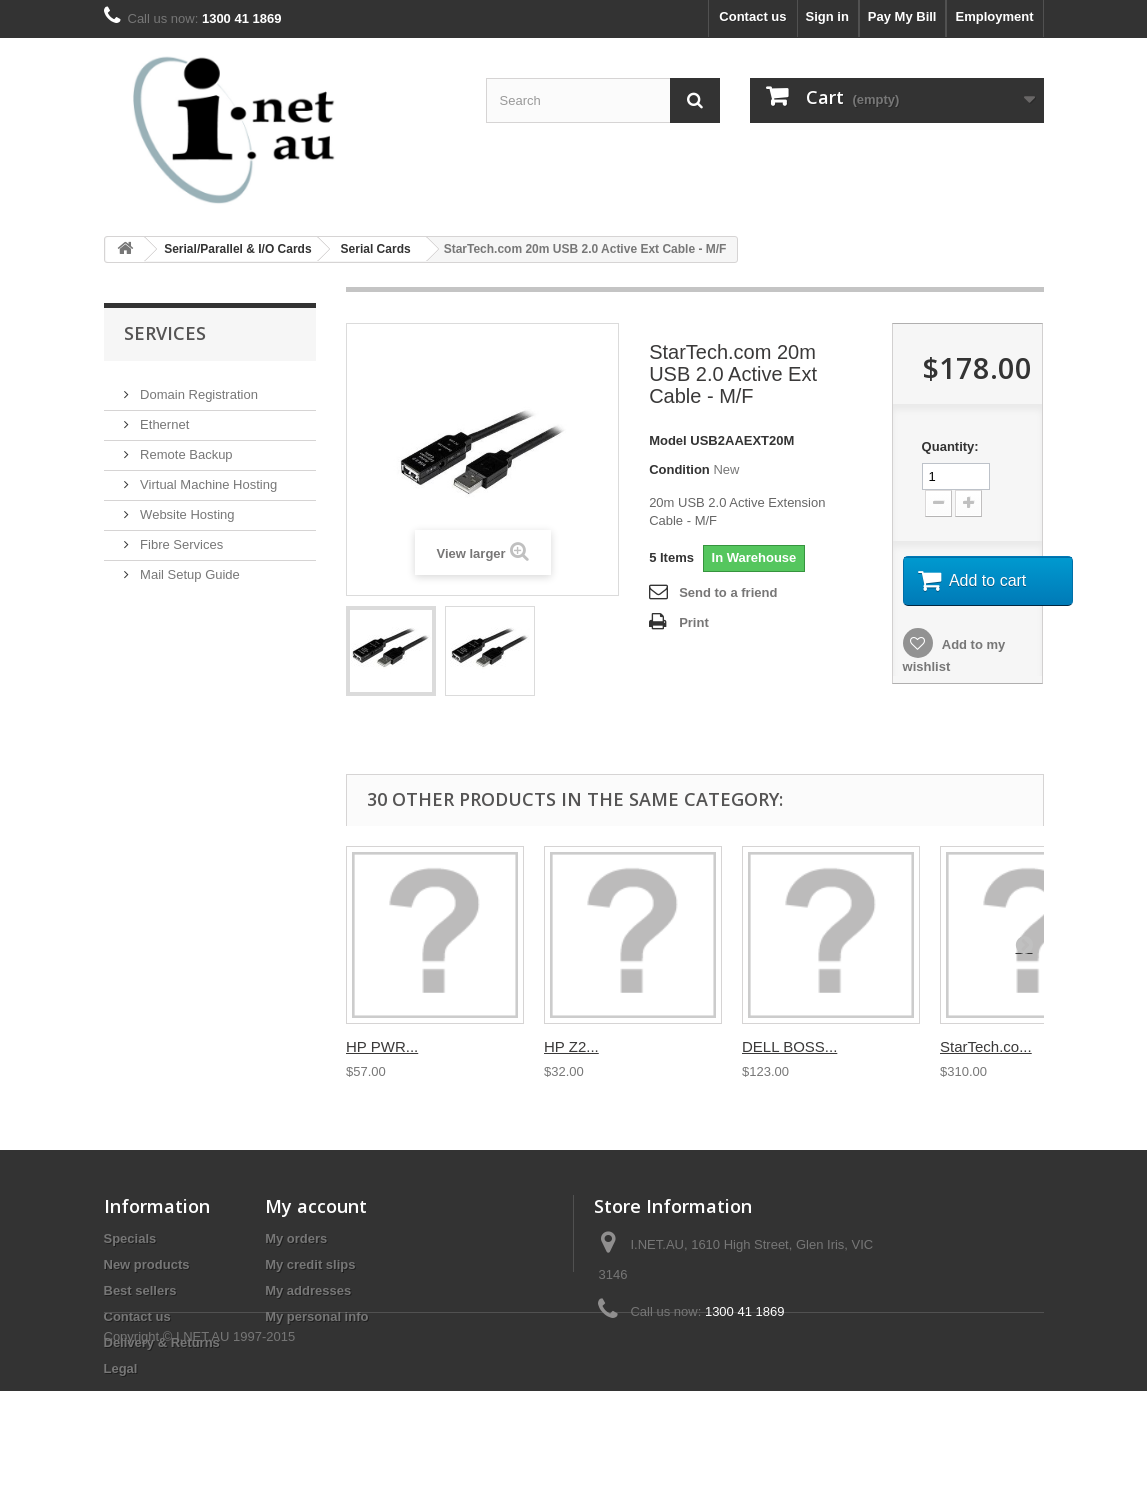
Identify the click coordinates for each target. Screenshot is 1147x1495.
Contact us (752, 16)
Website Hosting (186, 506)
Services (165, 333)
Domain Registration (197, 386)
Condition (679, 469)
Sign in (827, 16)
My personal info (316, 1316)
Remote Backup (185, 446)
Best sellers (140, 1290)
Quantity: (950, 446)
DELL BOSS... (789, 1046)
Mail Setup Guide (188, 566)
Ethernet (163, 416)
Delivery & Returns (162, 1342)
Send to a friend (728, 592)
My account (316, 1206)
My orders (296, 1238)
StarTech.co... (986, 1046)
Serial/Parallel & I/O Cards (237, 249)
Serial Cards (376, 249)
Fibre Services (180, 536)
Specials (130, 1238)
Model (668, 440)
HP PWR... (382, 1046)
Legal (121, 1368)
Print (694, 622)
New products (147, 1264)
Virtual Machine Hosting (207, 476)
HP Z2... (571, 1046)
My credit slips (310, 1264)
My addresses (308, 1290)
